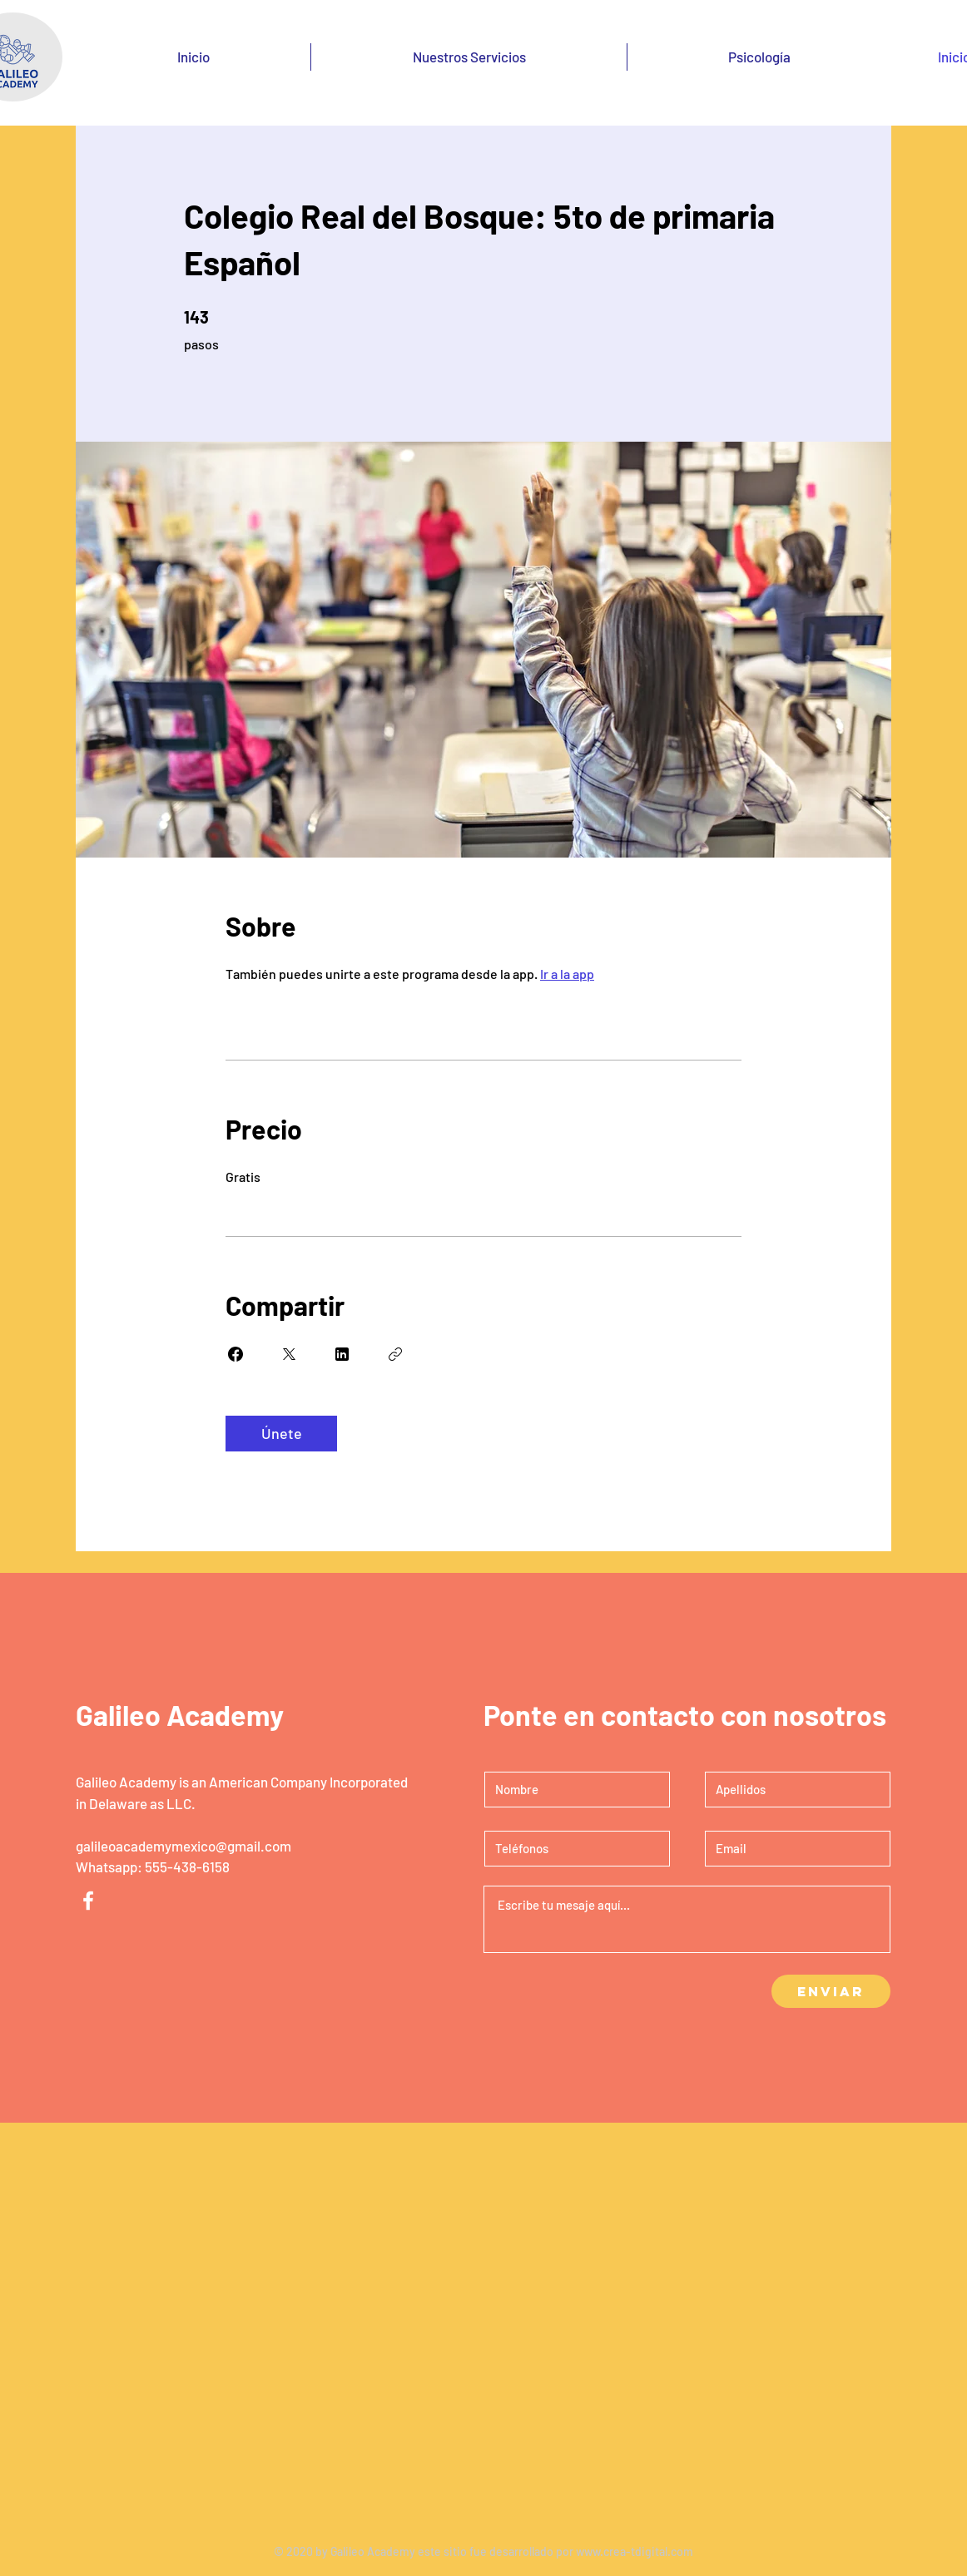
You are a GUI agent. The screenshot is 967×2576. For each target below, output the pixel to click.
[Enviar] (830, 1991)
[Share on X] (289, 1354)
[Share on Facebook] (235, 1354)
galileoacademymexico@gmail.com (183, 1845)
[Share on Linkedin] (342, 1354)
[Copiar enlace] (395, 1354)
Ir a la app (567, 973)
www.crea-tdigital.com (634, 2551)
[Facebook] (88, 1900)
